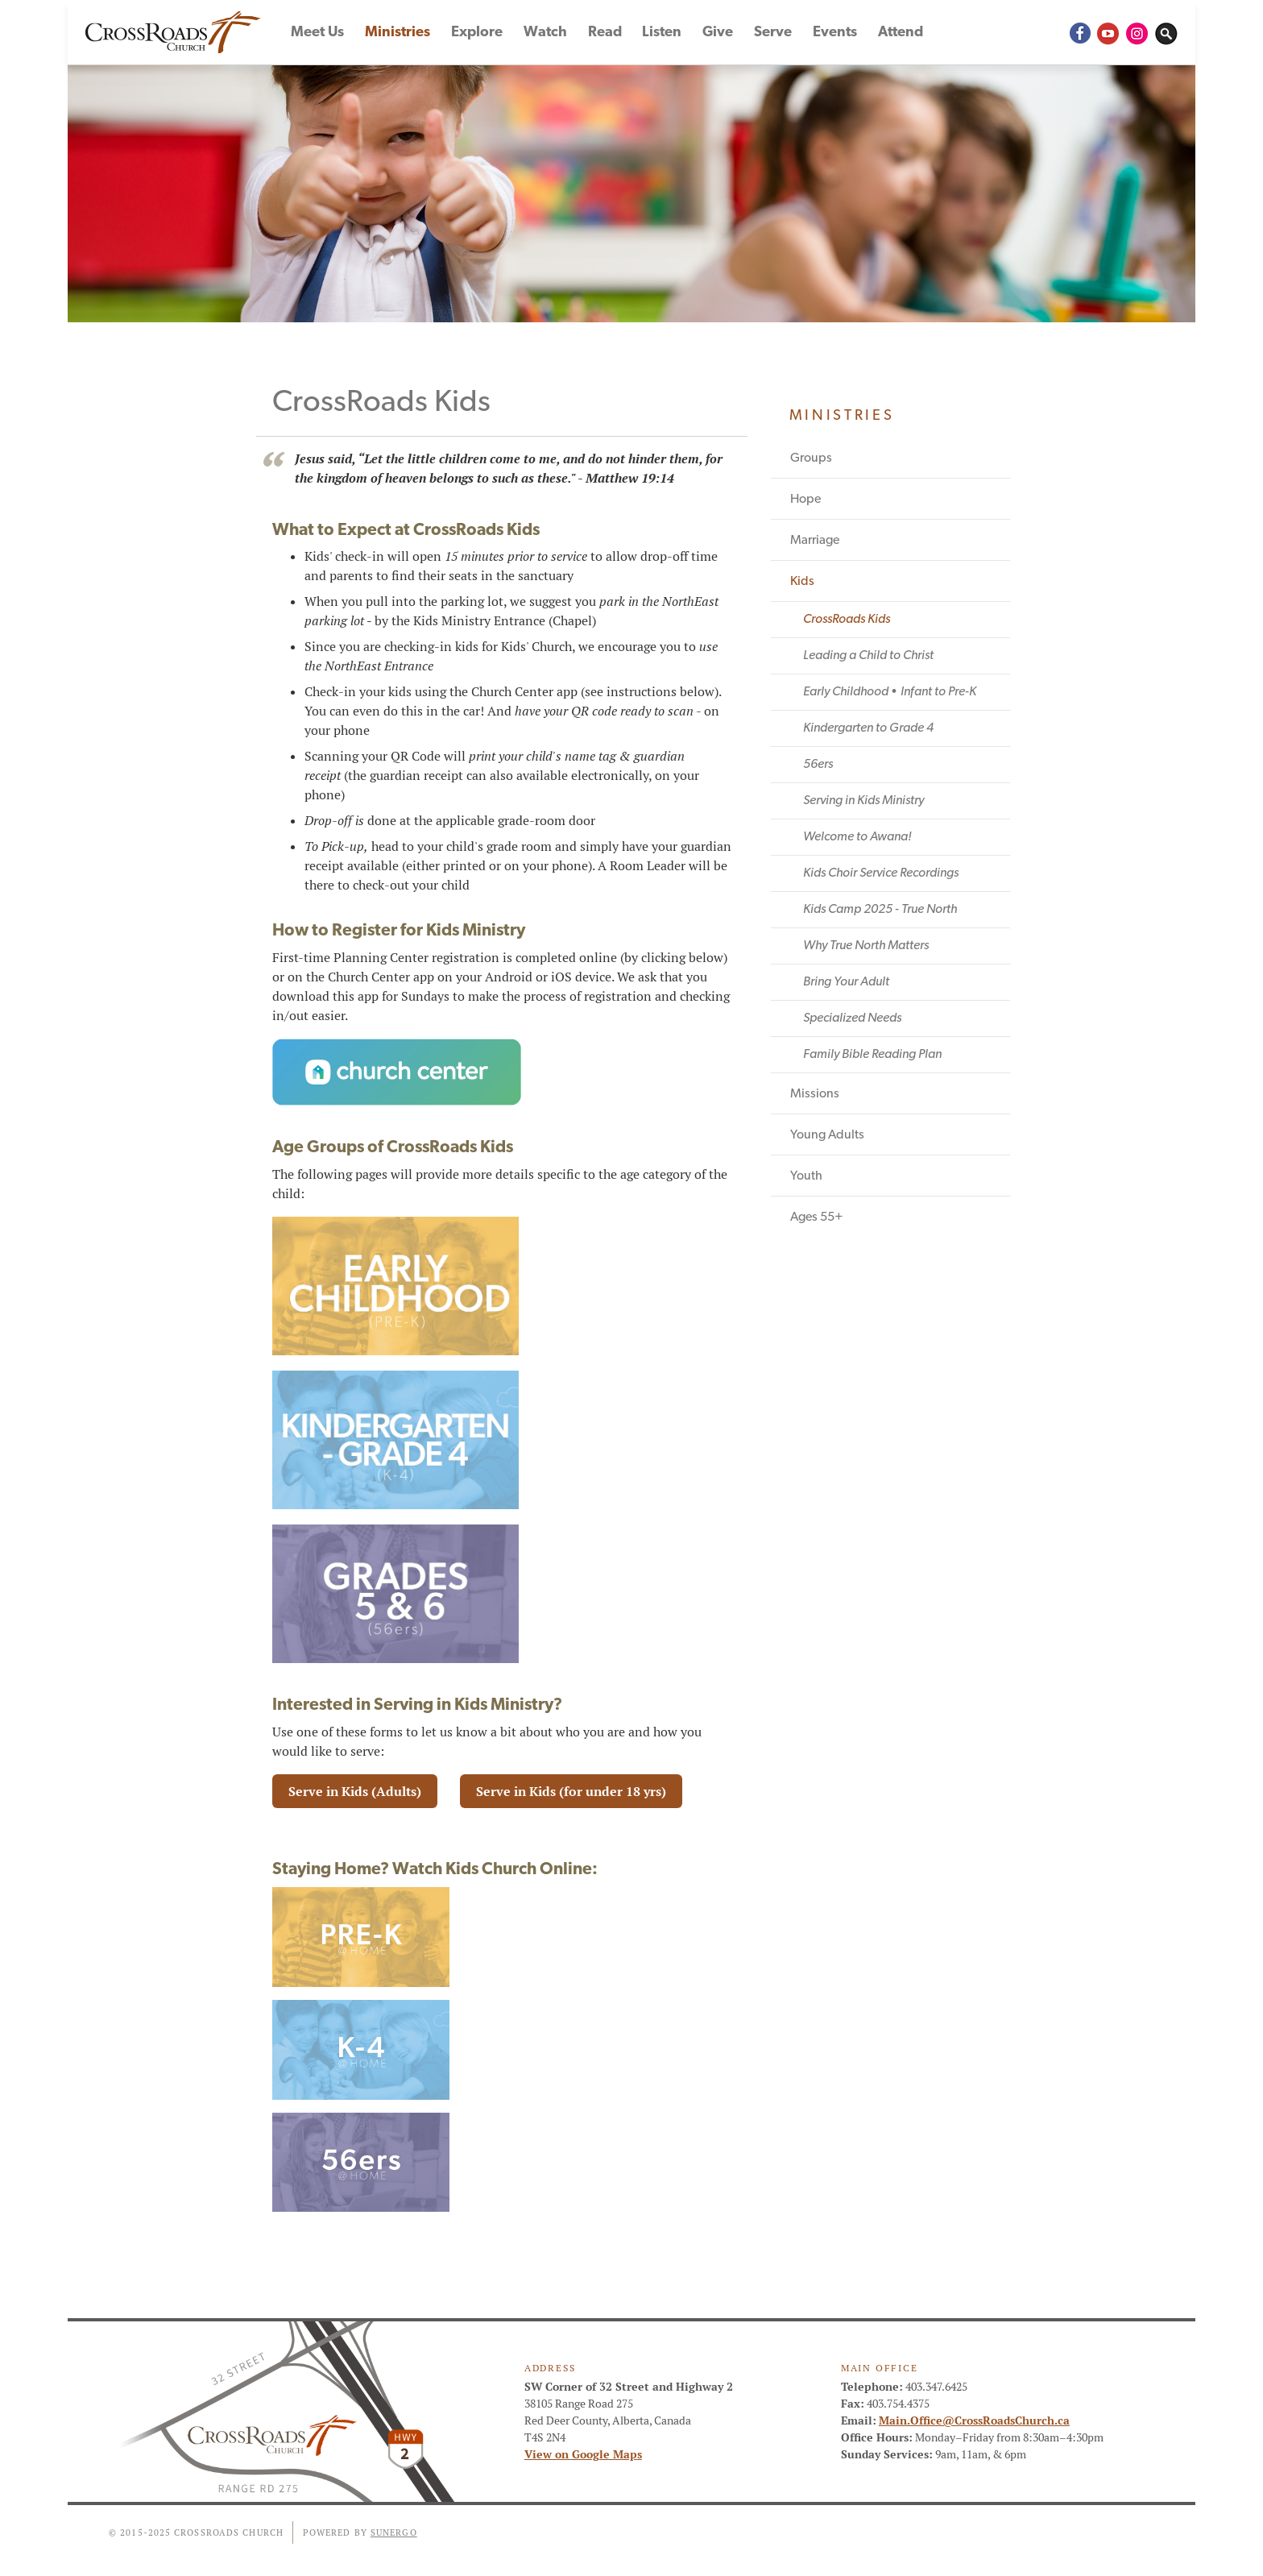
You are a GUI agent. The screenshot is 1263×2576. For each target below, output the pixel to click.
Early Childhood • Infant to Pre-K (889, 692)
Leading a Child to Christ (868, 655)
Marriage (814, 540)
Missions (814, 1094)
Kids (802, 581)
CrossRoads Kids (846, 619)
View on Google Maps (583, 2454)
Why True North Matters (866, 946)
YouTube (1108, 32)
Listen (661, 32)
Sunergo (394, 2532)
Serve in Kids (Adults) (354, 1791)
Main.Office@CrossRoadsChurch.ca (974, 2420)
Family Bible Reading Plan (872, 1054)
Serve (773, 32)
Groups (811, 458)
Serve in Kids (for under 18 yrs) (571, 1791)
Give (717, 32)
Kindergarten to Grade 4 (868, 728)
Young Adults (827, 1135)
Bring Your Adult (846, 982)
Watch (545, 32)
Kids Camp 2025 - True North (880, 909)
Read (605, 32)
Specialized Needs (852, 1018)
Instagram (1137, 32)
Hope (805, 499)
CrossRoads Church (175, 32)
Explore (477, 32)
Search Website (1166, 32)
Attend (900, 32)
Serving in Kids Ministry (863, 800)
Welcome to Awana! (857, 837)
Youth (806, 1176)
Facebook (1079, 32)
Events (835, 32)
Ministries (397, 32)
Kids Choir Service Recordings (881, 873)
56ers (818, 764)
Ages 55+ (816, 1217)
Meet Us (317, 32)
